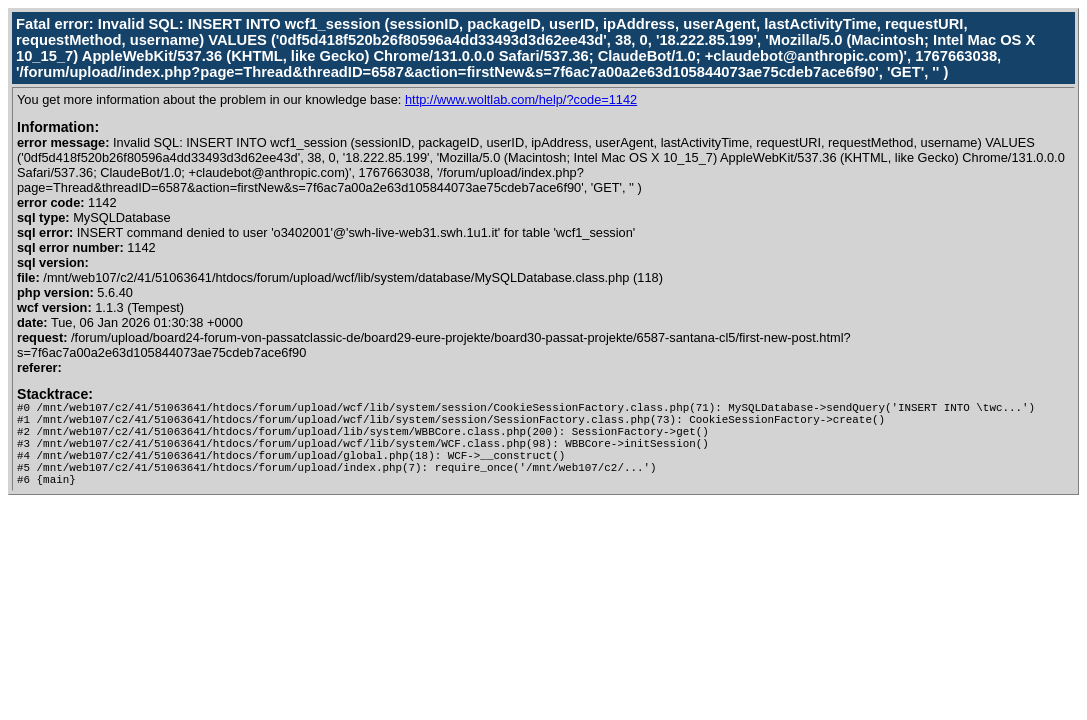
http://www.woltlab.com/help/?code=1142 (521, 99)
